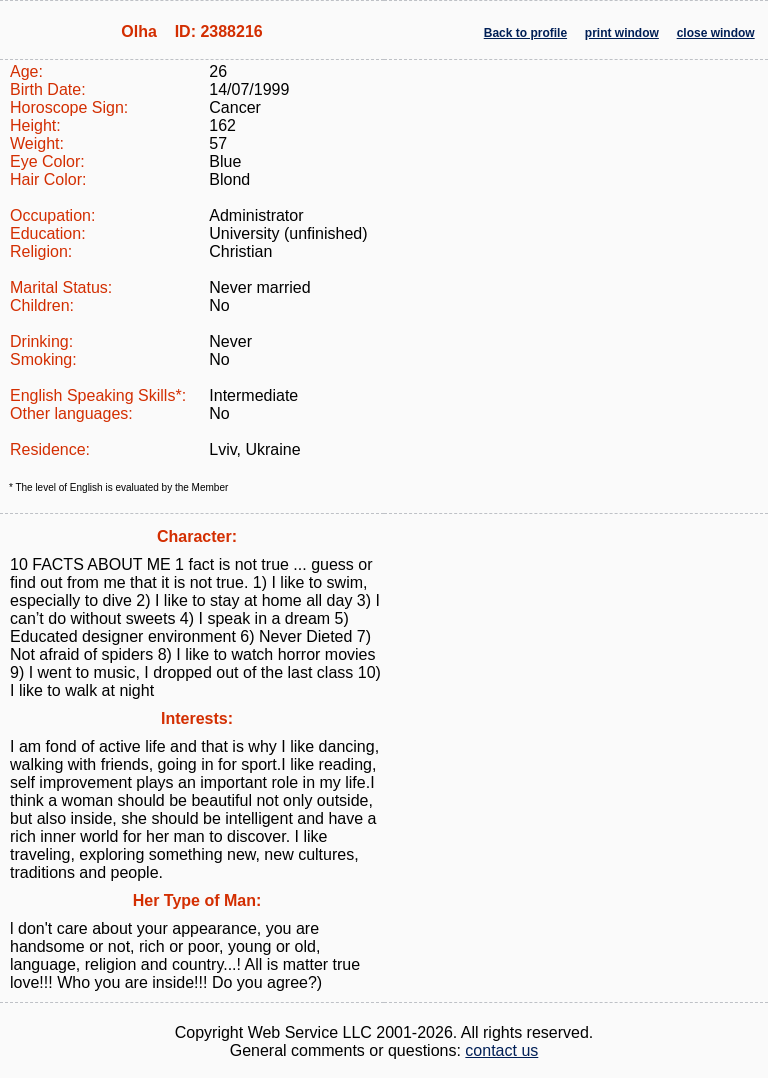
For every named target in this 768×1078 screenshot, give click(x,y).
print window (622, 33)
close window (716, 33)
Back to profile (525, 33)
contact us (501, 1050)
